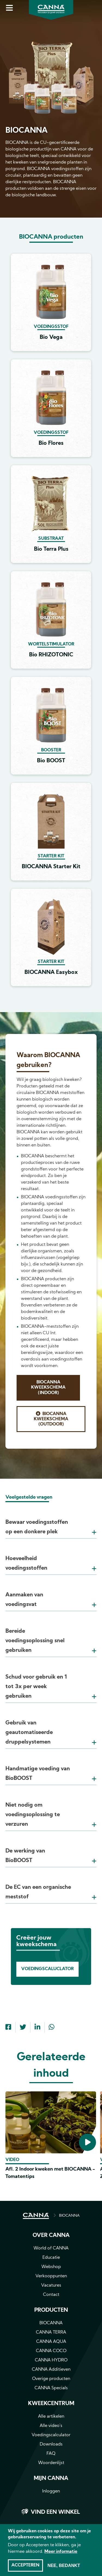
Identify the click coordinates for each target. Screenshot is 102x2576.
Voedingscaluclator (47, 1969)
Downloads (51, 2444)
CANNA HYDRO (51, 2360)
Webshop (51, 2267)
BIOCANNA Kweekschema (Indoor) (48, 1387)
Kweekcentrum (51, 2403)
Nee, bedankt (63, 2565)
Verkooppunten (51, 2276)
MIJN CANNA (51, 2478)
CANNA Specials (51, 2388)
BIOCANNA (69, 2216)
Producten (51, 2310)
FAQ (51, 2454)
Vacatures (51, 2285)
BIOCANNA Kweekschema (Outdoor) (51, 1419)
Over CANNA (51, 2235)
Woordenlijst (51, 2463)
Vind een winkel (55, 2512)
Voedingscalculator (51, 2435)
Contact (51, 2295)
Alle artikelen (51, 2416)
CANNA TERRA (51, 2332)
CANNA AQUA (51, 2342)
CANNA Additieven (51, 2369)
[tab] (51, 1520)
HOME (36, 2216)
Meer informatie (60, 2552)
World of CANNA (51, 2248)
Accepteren (25, 2565)
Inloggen (51, 2491)
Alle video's (51, 2426)
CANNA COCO (51, 2351)
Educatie (51, 2257)
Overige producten (51, 2379)
